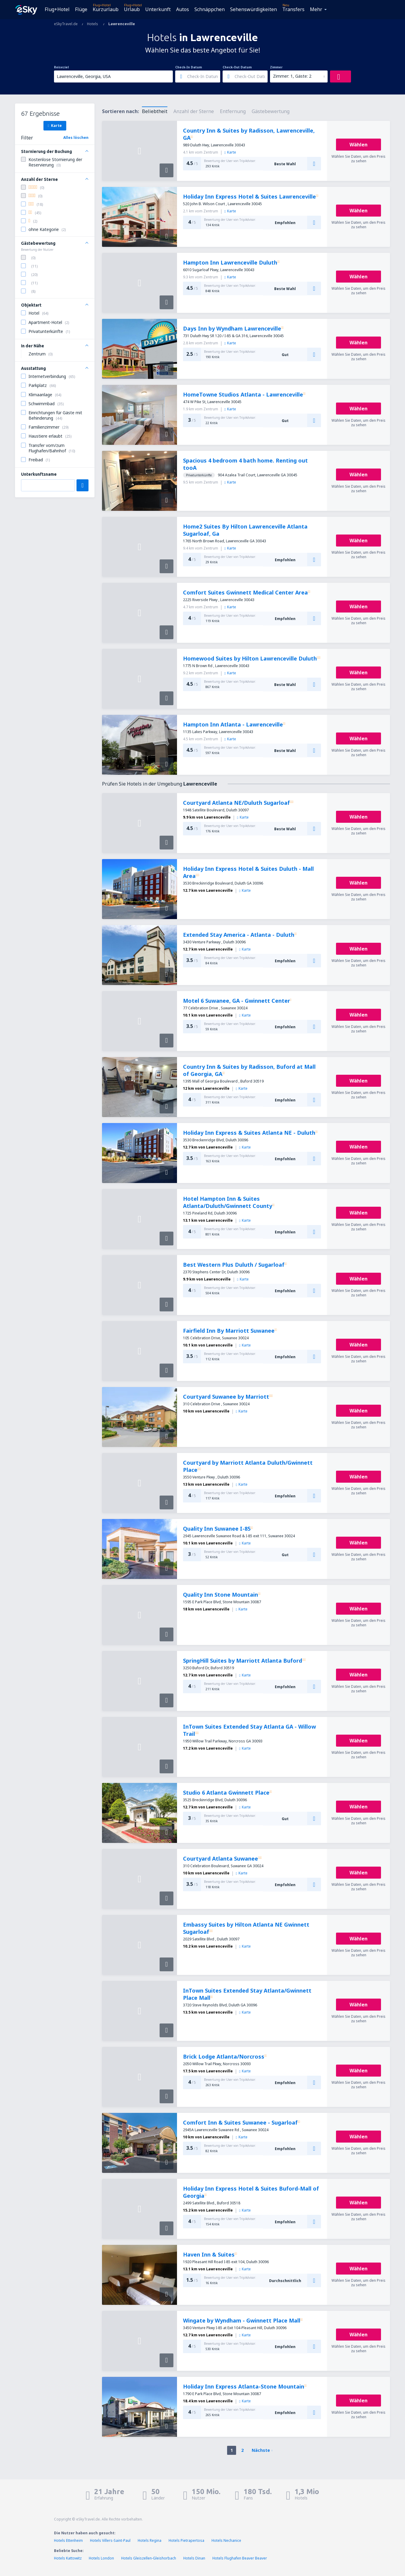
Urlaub (132, 9)
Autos (182, 9)
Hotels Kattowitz (68, 2558)
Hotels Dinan (194, 2558)
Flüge (81, 9)
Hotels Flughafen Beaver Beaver (239, 2558)
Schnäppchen (209, 9)
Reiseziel (61, 67)
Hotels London (101, 2558)
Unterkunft (158, 9)
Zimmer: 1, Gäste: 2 (292, 76)
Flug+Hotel (57, 9)
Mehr (316, 9)
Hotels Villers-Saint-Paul (110, 2540)
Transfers (293, 9)
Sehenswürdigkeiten (253, 9)
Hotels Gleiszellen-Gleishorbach (148, 2558)
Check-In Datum (188, 67)
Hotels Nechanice (226, 2540)
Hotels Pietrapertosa (186, 2540)
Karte (55, 125)
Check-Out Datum (237, 67)
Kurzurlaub (105, 9)
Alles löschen (75, 137)
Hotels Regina (149, 2540)
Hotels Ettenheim (68, 2540)
